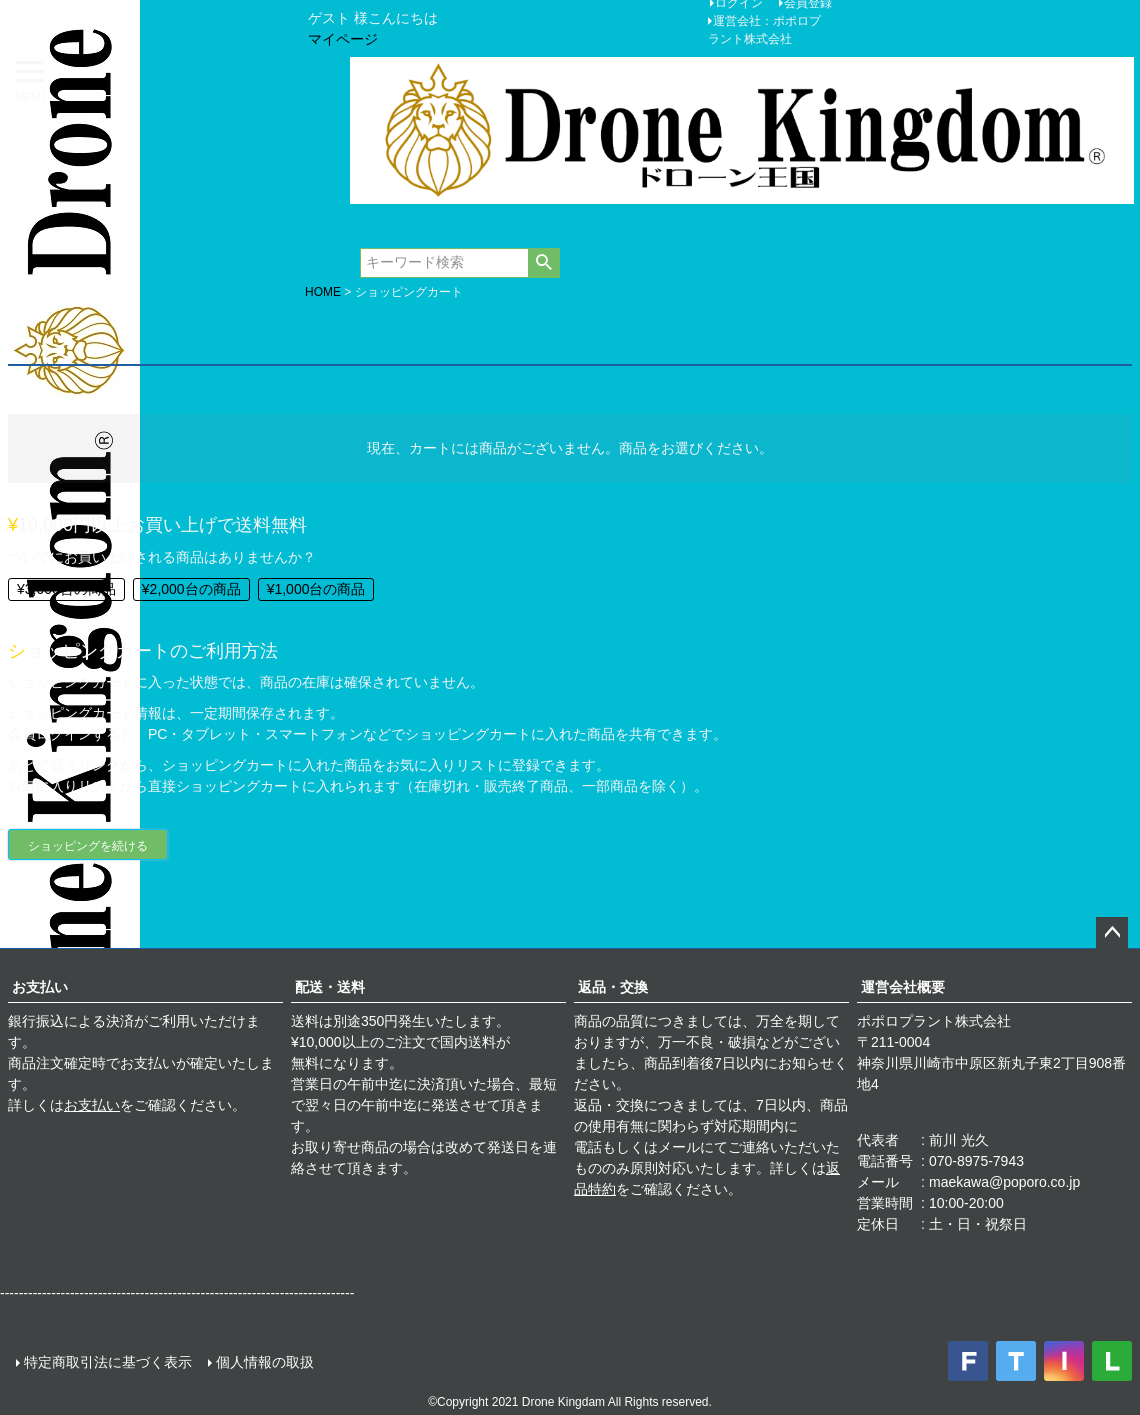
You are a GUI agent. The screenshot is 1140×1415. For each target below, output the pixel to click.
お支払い (40, 987)
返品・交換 (613, 987)
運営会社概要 (903, 987)
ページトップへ (1112, 933)
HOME (323, 292)
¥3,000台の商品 (66, 589)
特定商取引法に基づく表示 (108, 1362)
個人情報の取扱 (265, 1362)
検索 (543, 263)
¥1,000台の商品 (316, 589)
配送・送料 (330, 987)
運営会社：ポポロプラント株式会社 (764, 30)
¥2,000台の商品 (191, 589)
